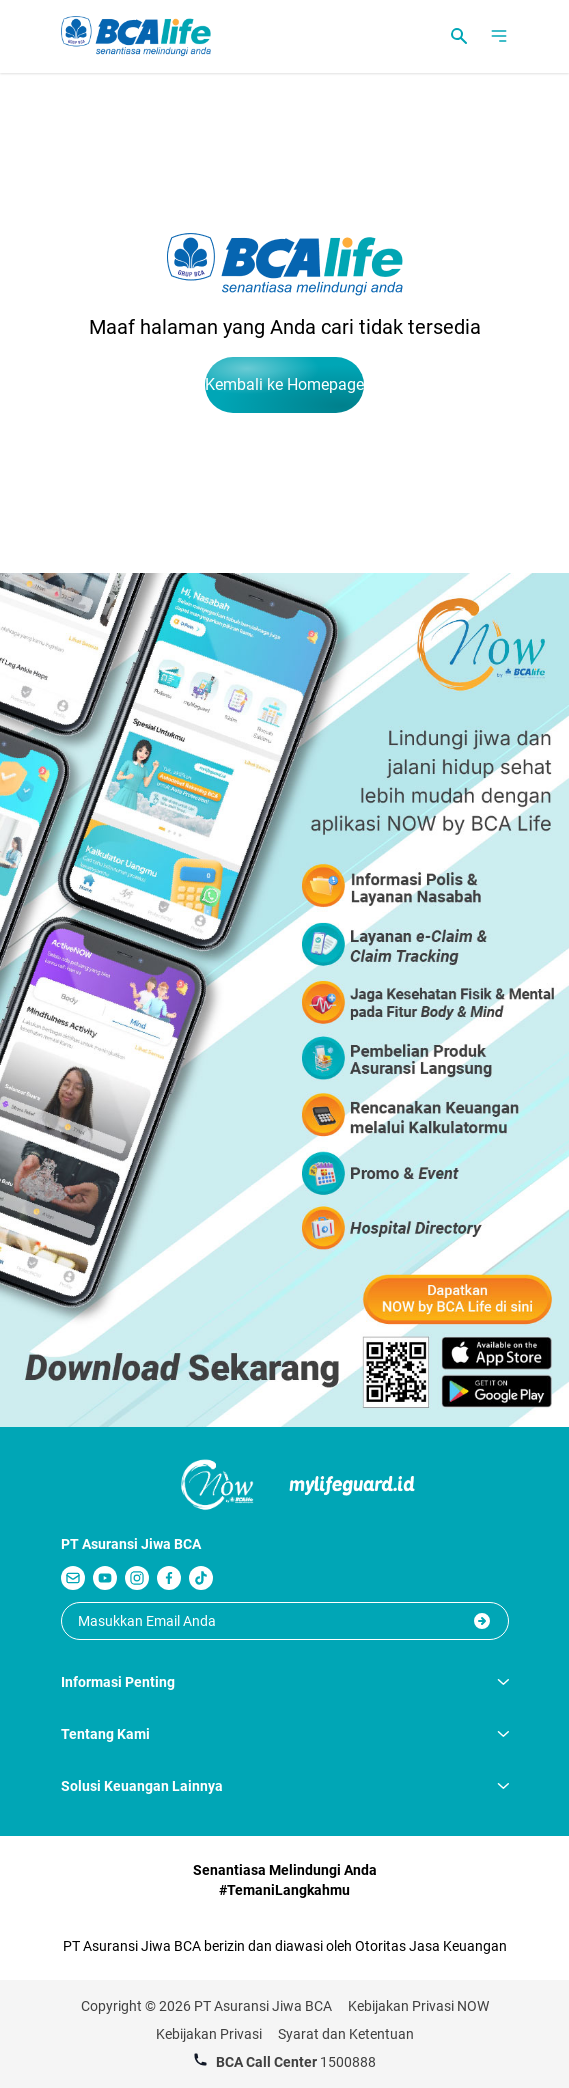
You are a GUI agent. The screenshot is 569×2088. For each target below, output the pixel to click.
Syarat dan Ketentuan (346, 2034)
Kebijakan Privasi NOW (418, 2006)
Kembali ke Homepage (284, 384)
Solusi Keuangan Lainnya (285, 1786)
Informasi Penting (285, 1682)
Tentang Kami (285, 1734)
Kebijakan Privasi (209, 2034)
